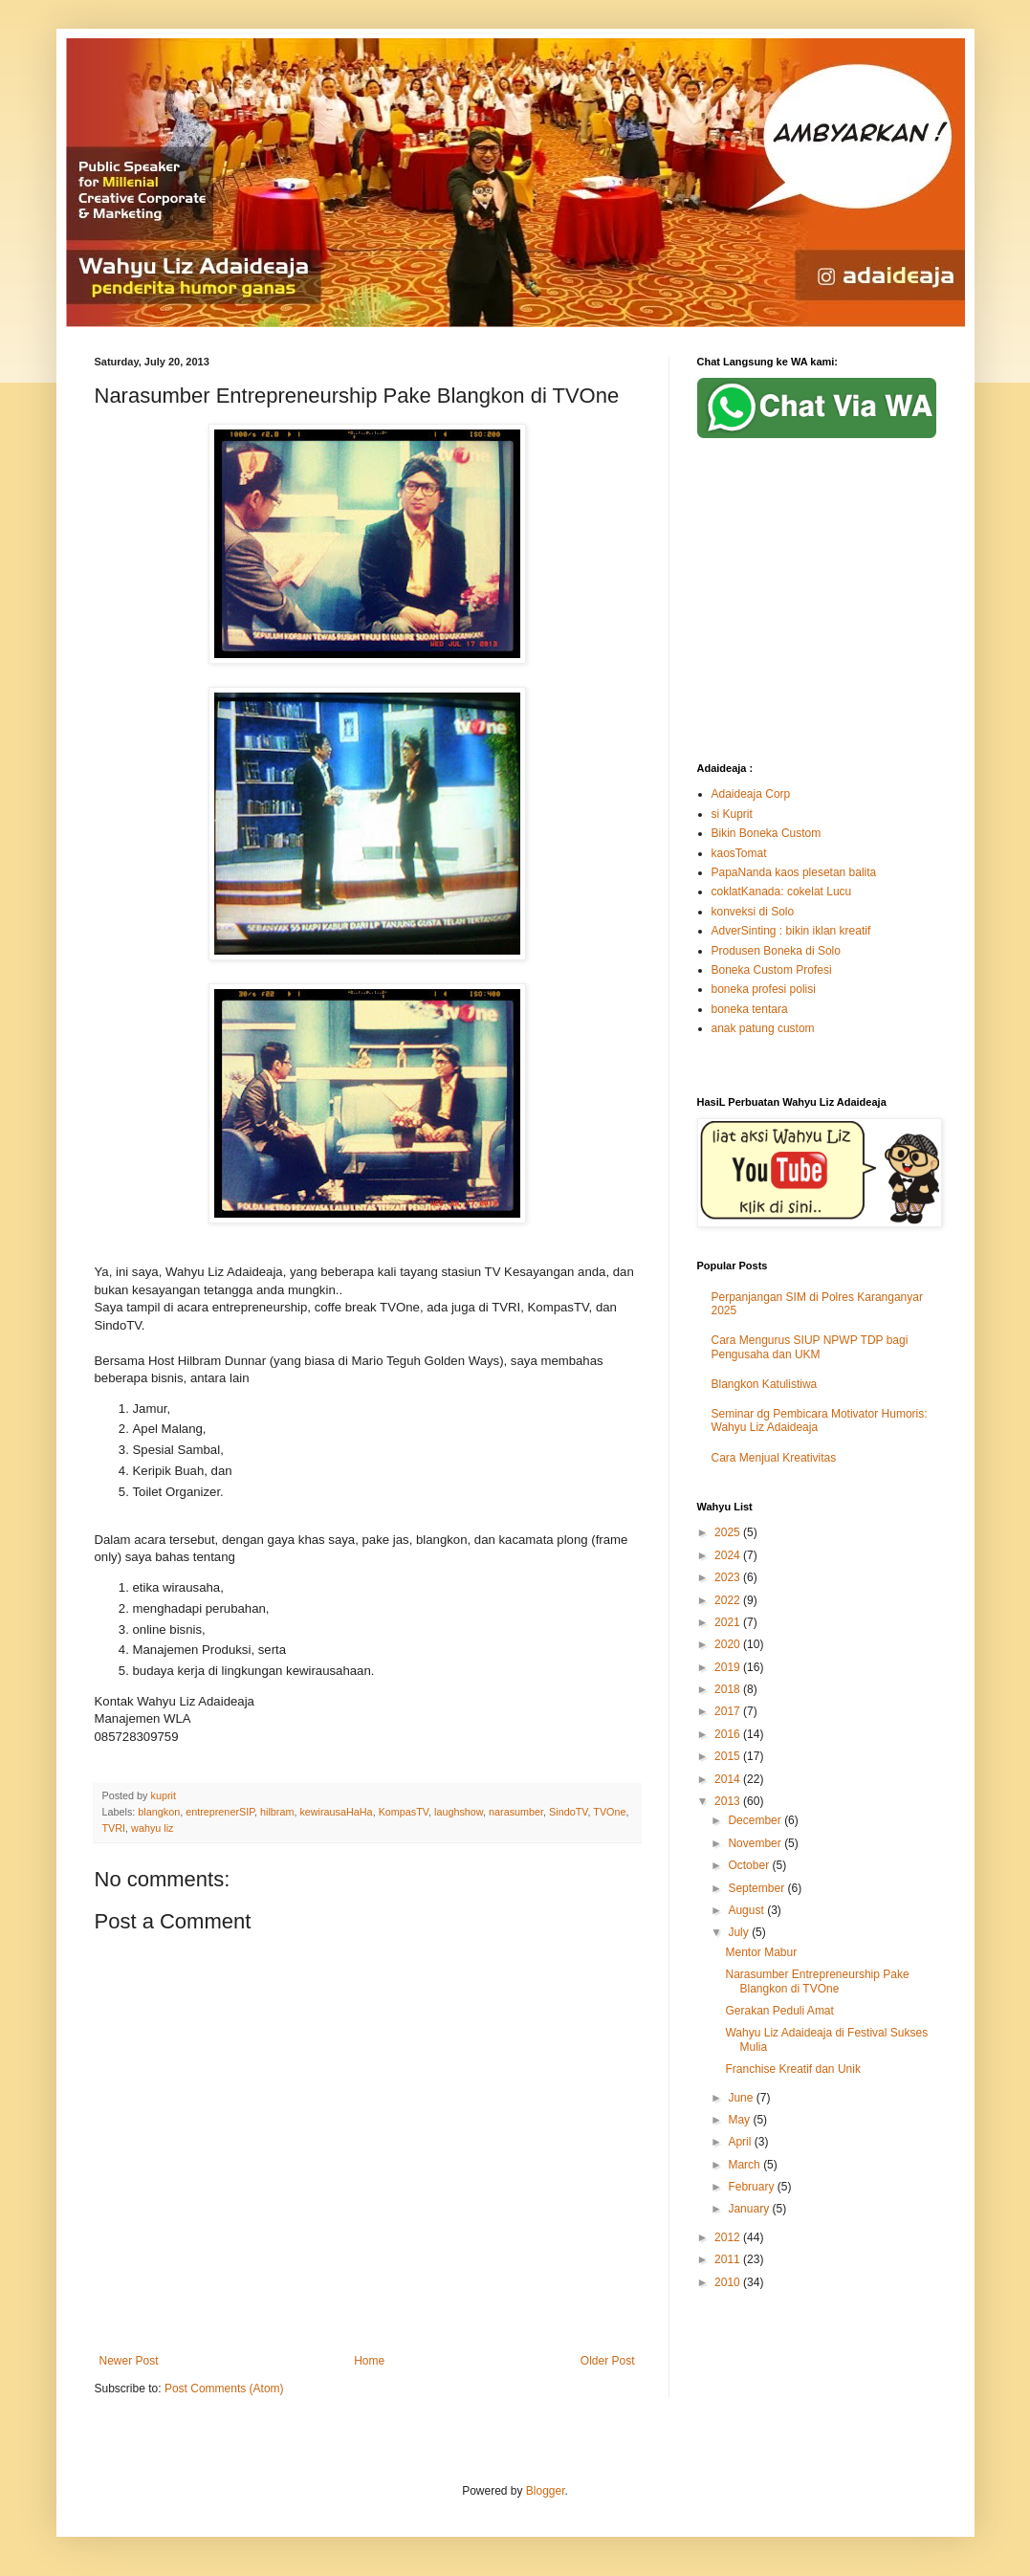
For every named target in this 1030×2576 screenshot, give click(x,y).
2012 (728, 2237)
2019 (728, 1667)
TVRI (114, 1828)
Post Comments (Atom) (224, 2388)
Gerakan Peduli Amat (779, 2010)
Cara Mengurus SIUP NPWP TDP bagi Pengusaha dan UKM (810, 1346)
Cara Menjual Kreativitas (774, 1457)
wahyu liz (152, 1828)
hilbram (277, 1811)
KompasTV (403, 1811)
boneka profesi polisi (764, 989)
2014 (728, 1779)
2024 (728, 1555)
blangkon (159, 1811)
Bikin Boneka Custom (767, 833)
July (740, 1932)
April (741, 2141)
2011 (728, 2259)
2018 (728, 1689)
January (750, 2208)
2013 (728, 1801)
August (747, 1910)
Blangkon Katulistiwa (765, 1384)
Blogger (545, 2491)
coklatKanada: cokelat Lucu (782, 891)
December (756, 1820)
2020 (728, 1644)
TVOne (609, 1811)
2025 (728, 1532)
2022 (728, 1600)
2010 (728, 2282)
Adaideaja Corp (751, 794)
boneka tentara (750, 1009)
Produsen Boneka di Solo (776, 951)
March (745, 2164)
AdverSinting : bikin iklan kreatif (791, 930)
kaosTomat (739, 853)
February (752, 2186)
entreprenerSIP (220, 1811)
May (740, 2119)
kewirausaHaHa (335, 1811)
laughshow (458, 1811)
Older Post (608, 2360)
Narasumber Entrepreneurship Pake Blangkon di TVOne (817, 1981)
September (757, 1888)
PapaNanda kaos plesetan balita (794, 872)
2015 (728, 1756)
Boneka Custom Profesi (772, 970)
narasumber (516, 1811)
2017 (728, 1711)
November (756, 1843)
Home (369, 2360)
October (750, 1865)
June (742, 2097)
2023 (728, 1577)
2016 (728, 1734)
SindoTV (568, 1811)
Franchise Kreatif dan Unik (792, 2069)
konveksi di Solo (753, 911)
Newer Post (129, 2360)
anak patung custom (763, 1028)
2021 (728, 1622)
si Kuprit (732, 814)
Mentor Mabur (761, 1952)
